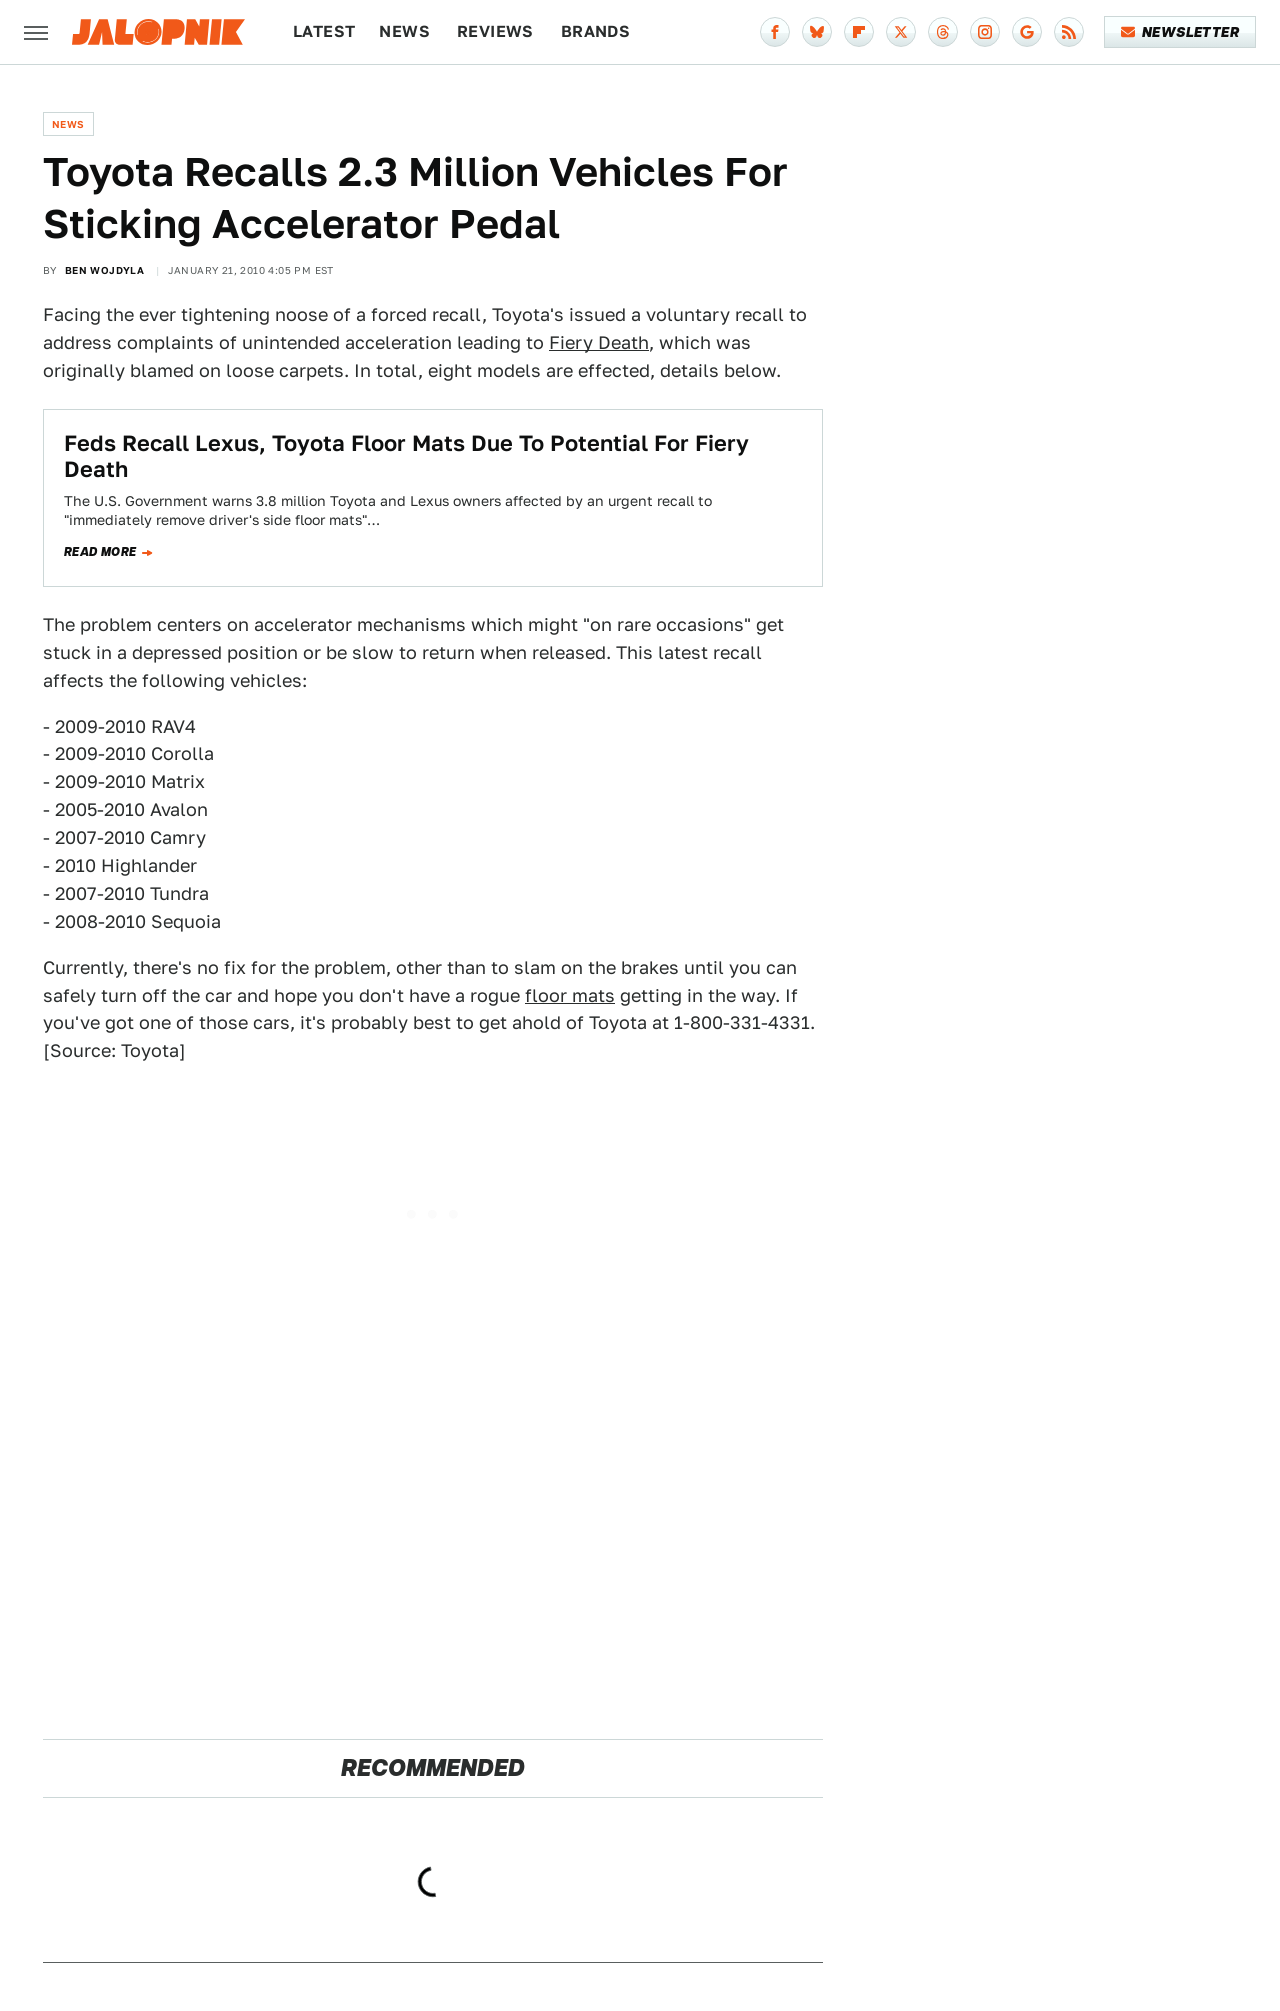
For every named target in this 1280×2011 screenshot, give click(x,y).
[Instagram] (985, 32)
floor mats (570, 995)
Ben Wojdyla (104, 270)
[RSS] (1069, 32)
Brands (595, 31)
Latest (324, 31)
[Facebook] (775, 32)
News (404, 31)
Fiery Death (599, 342)
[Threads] (943, 32)
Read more (100, 552)
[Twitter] (901, 32)
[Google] (1027, 32)
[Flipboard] (859, 32)
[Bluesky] (817, 32)
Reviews (495, 31)
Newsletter (1180, 32)
